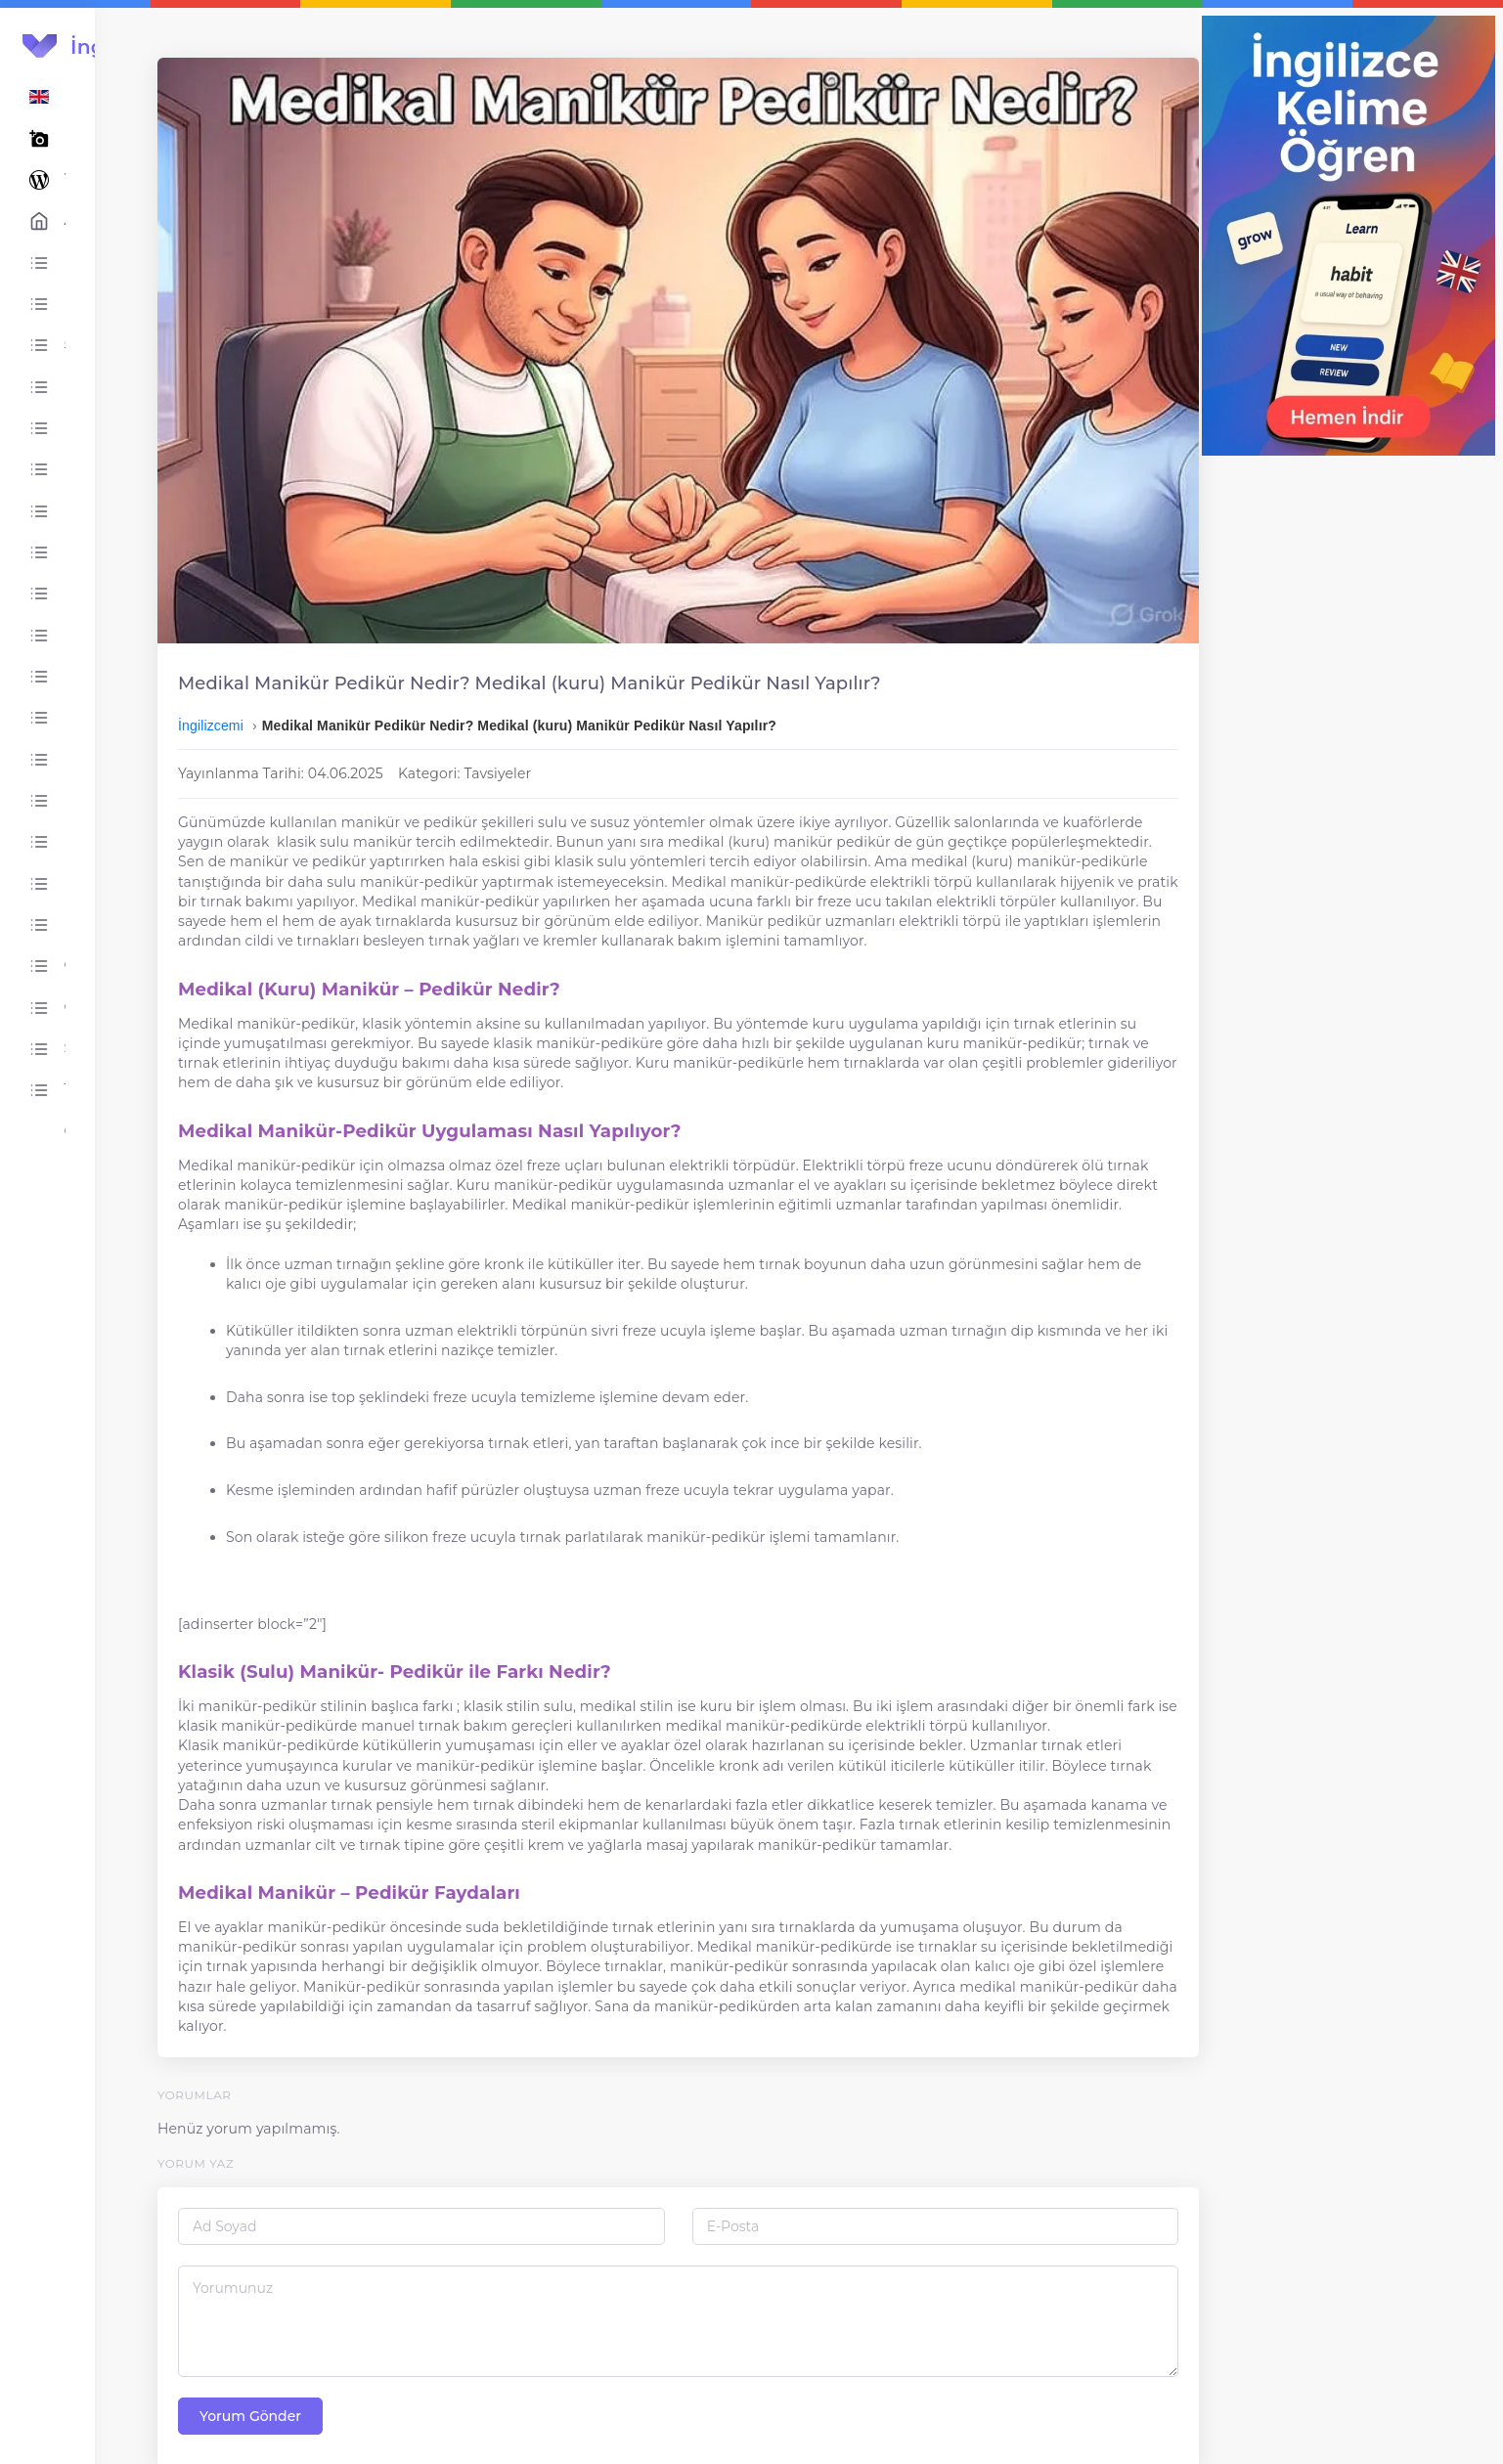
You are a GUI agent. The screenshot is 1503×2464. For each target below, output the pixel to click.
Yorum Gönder (374, 2383)
